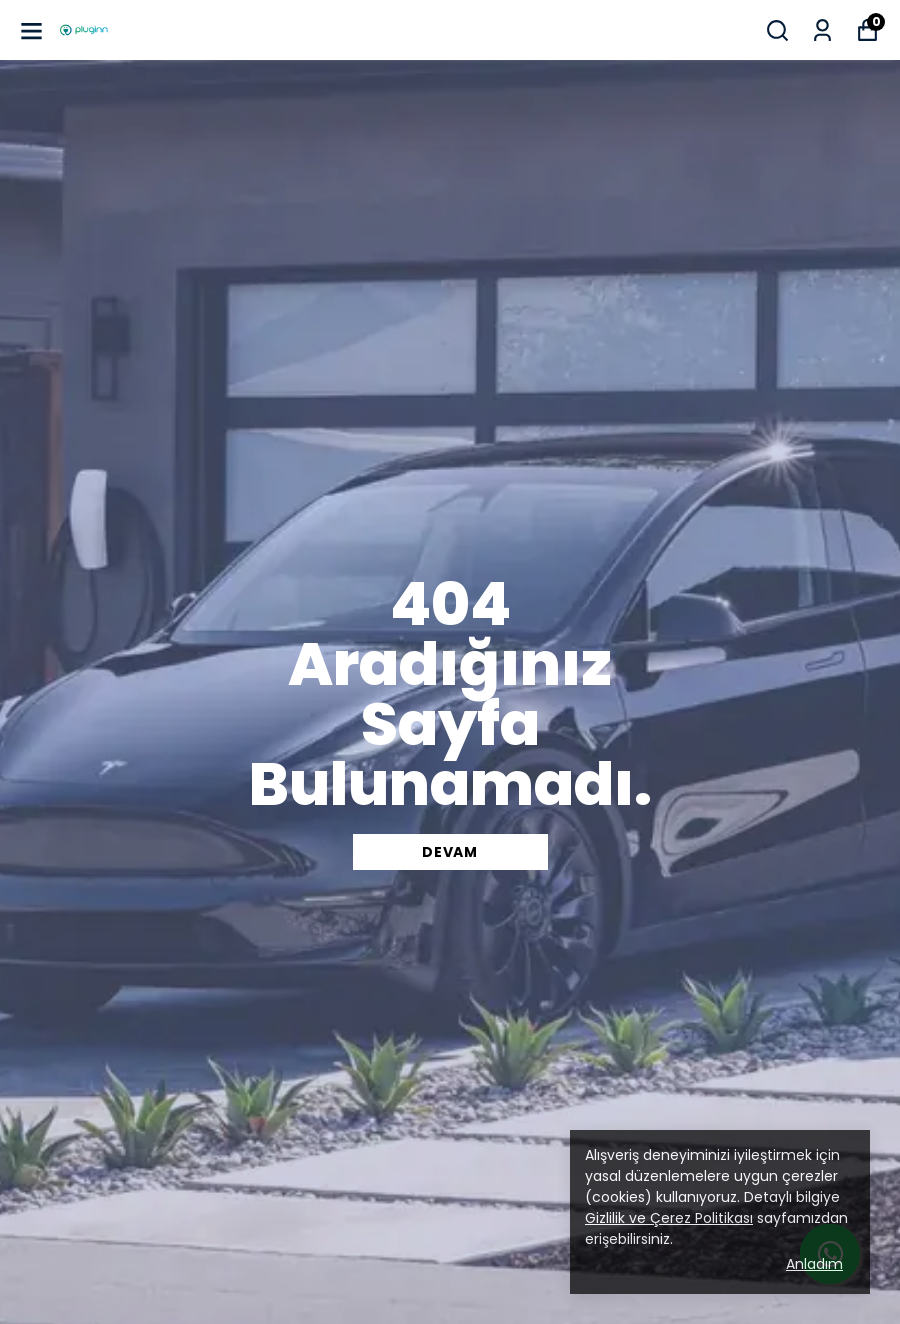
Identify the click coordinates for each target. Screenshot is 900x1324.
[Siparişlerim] (822, 30)
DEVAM (450, 852)
